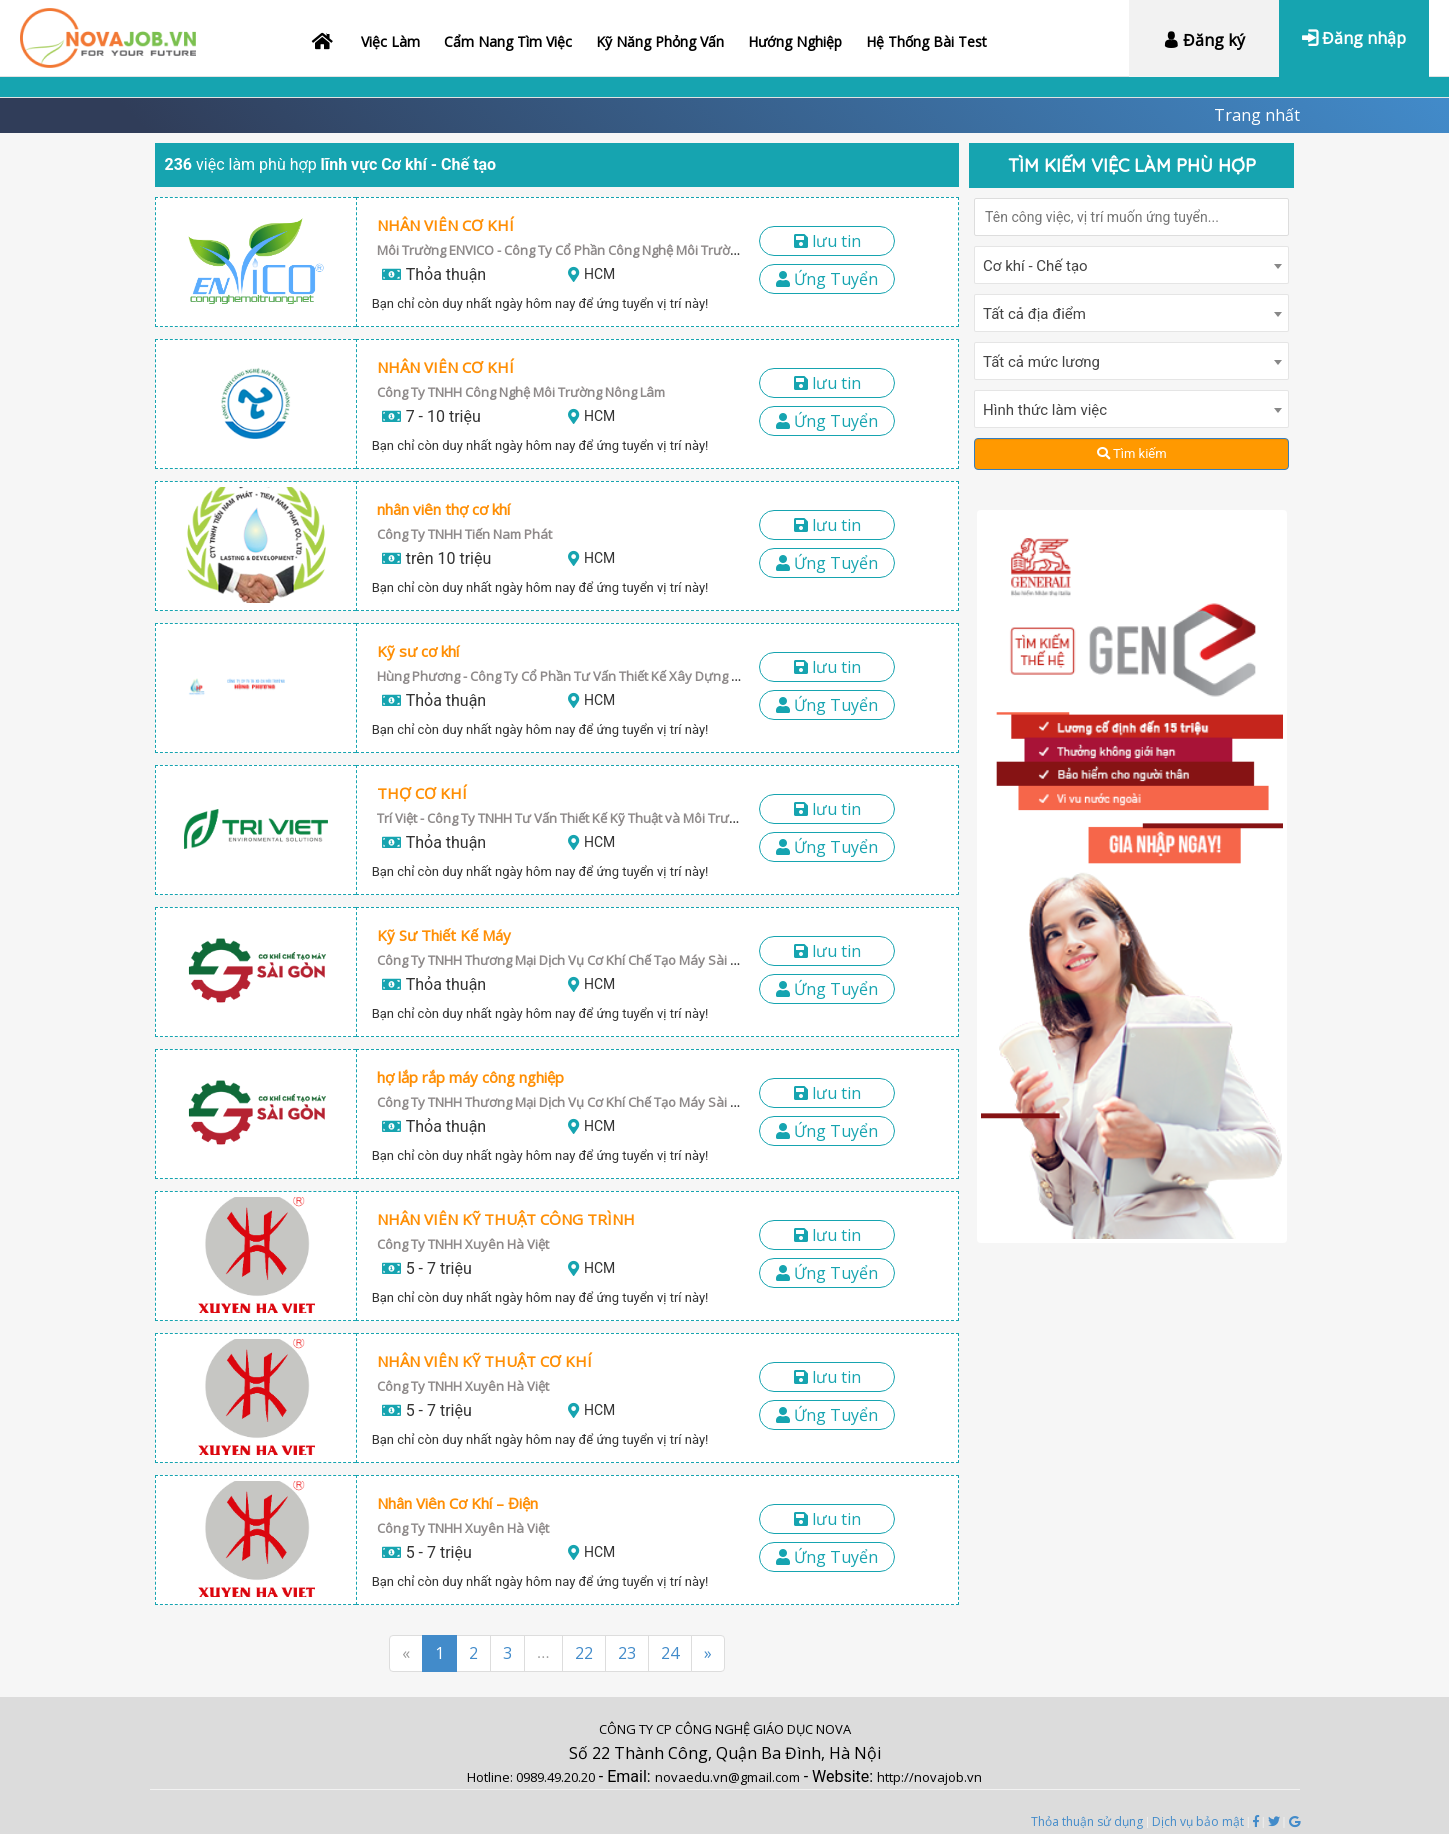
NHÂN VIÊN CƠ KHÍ (445, 225)
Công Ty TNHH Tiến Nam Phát (464, 534)
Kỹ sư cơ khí (418, 651)
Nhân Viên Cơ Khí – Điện (457, 1503)
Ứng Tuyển (827, 279)
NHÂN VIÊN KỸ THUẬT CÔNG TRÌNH (506, 1219)
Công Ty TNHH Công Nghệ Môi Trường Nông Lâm (521, 392)
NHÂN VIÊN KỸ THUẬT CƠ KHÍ (484, 1361)
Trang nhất (1257, 115)
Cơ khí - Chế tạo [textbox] (1035, 266)
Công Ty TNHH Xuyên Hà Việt (463, 1244)
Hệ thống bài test (926, 41)
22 (584, 1653)
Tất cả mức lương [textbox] (1041, 362)
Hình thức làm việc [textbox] (1045, 410)
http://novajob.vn (929, 1777)
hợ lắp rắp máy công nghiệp (470, 1077)
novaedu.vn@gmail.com (727, 1777)
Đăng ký (1204, 40)
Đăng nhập (1354, 38)
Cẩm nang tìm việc (508, 41)
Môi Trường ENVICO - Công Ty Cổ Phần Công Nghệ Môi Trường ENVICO (585, 250)
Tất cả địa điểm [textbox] (1034, 314)
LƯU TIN (827, 241)
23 (627, 1653)
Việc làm (390, 41)
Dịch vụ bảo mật (1198, 1821)
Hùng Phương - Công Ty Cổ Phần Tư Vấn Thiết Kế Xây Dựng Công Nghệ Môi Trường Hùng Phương (665, 676)
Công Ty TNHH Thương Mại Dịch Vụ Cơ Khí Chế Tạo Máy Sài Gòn (566, 960)
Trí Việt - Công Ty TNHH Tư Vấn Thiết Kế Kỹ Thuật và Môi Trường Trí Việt (586, 818)
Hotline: (491, 1777)
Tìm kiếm (1132, 453)
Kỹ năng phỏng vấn (660, 41)
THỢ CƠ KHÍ (422, 793)
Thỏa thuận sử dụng (1087, 1821)
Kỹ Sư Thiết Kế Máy (444, 935)
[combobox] (1131, 265)
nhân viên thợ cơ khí (443, 509)
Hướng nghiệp (795, 41)
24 (670, 1653)
